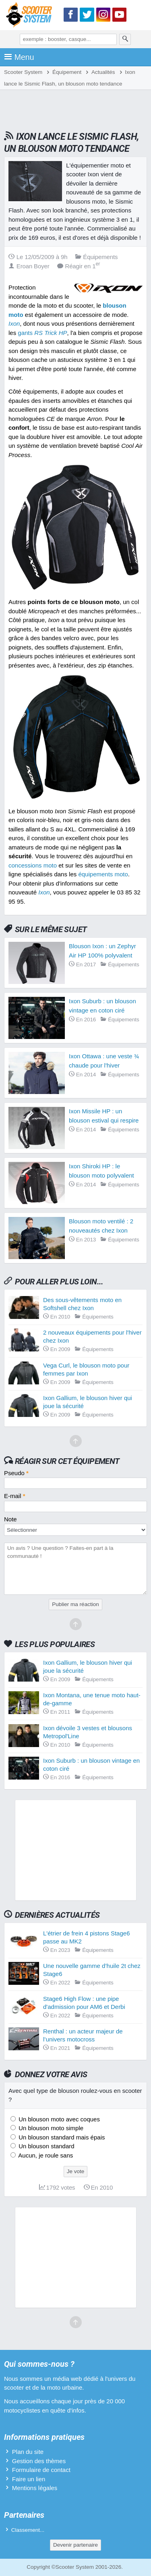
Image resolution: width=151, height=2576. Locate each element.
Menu (19, 57)
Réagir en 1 (78, 266)
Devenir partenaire (75, 2545)
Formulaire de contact (41, 2469)
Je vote (76, 2171)
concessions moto (32, 865)
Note (10, 1519)
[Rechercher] (125, 39)
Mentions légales (35, 2487)
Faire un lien (29, 2479)
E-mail (14, 1495)
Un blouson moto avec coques (58, 2119)
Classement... (28, 2530)
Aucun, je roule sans (45, 2155)
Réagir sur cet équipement (67, 1461)
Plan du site (27, 2451)
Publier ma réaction (75, 1604)
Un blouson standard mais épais (61, 2137)
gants (42, 332)
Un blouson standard (45, 2146)
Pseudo (16, 1473)
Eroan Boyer (29, 266)
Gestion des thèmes (39, 2461)
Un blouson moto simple (50, 2128)
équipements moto (103, 874)
